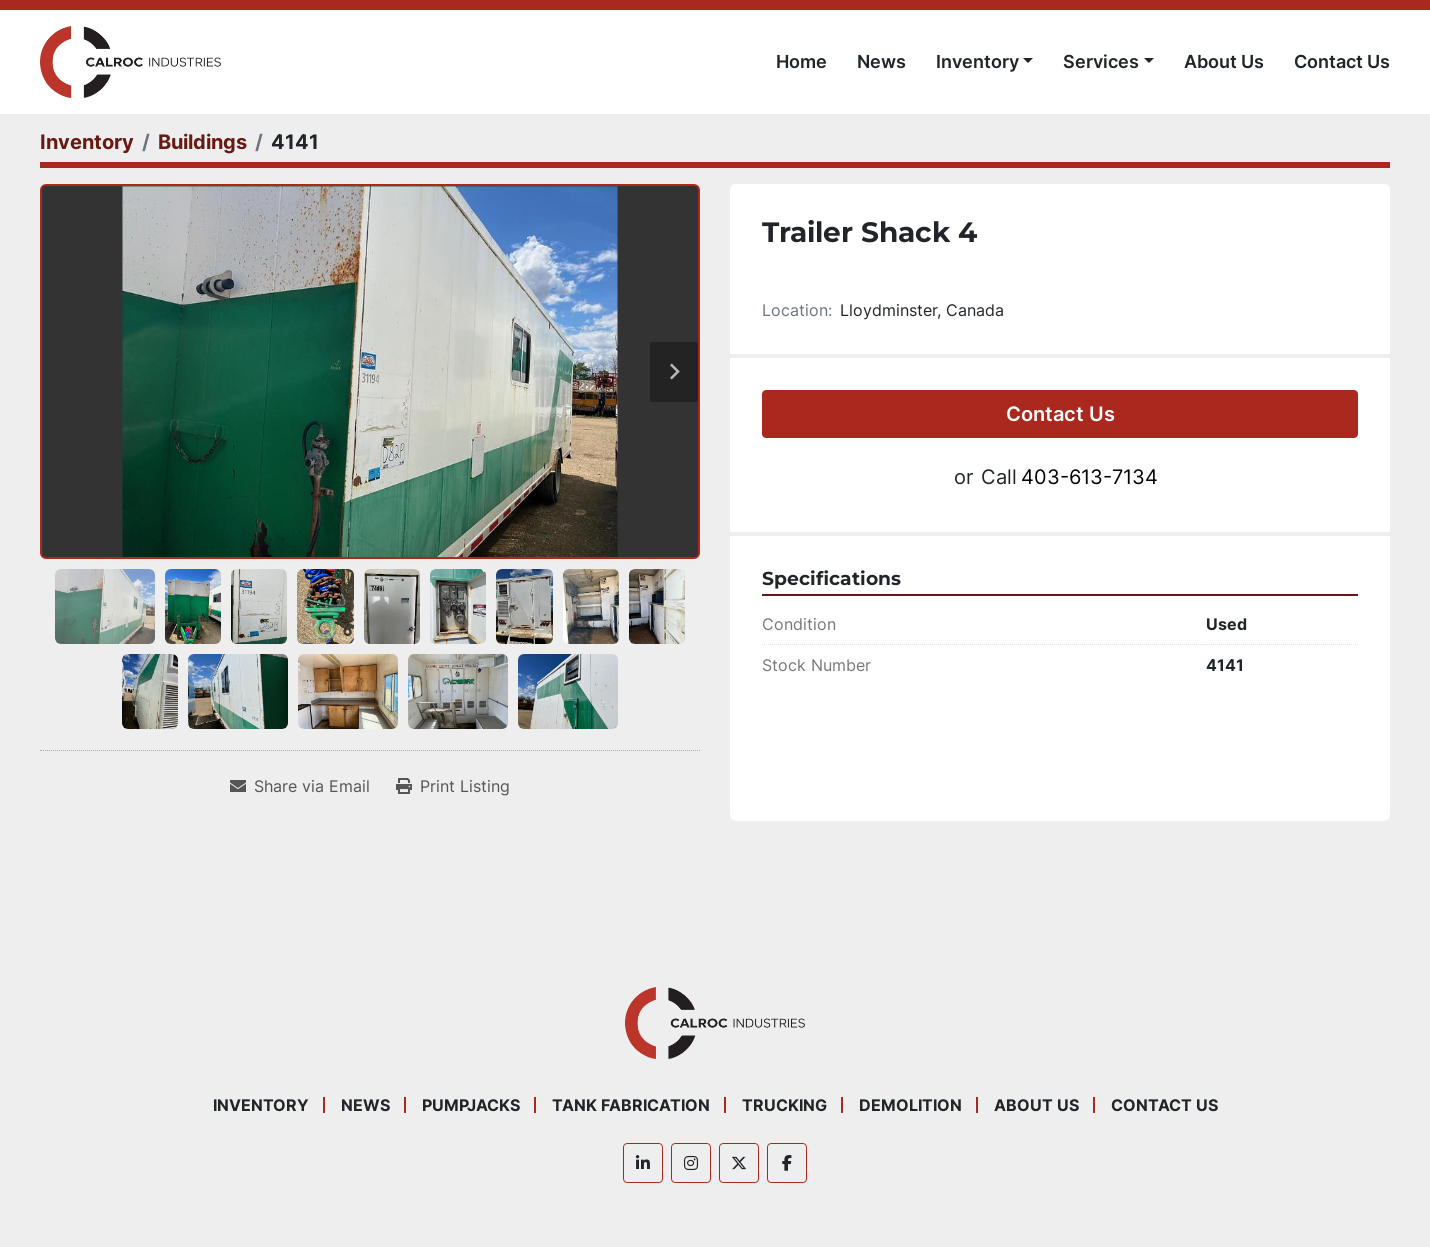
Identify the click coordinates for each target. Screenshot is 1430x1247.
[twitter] (739, 1163)
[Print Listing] (453, 786)
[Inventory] (87, 142)
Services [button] (1101, 61)
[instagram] (691, 1163)
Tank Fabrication (631, 1105)
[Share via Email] (300, 786)
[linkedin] (643, 1163)
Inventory (977, 61)
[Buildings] (202, 142)
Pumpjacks (471, 1105)
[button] (985, 61)
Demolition (910, 1105)
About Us (1224, 61)
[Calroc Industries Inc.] (715, 1022)
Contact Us (1342, 61)
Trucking (784, 1105)
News (881, 61)
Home (801, 61)
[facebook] (787, 1163)
